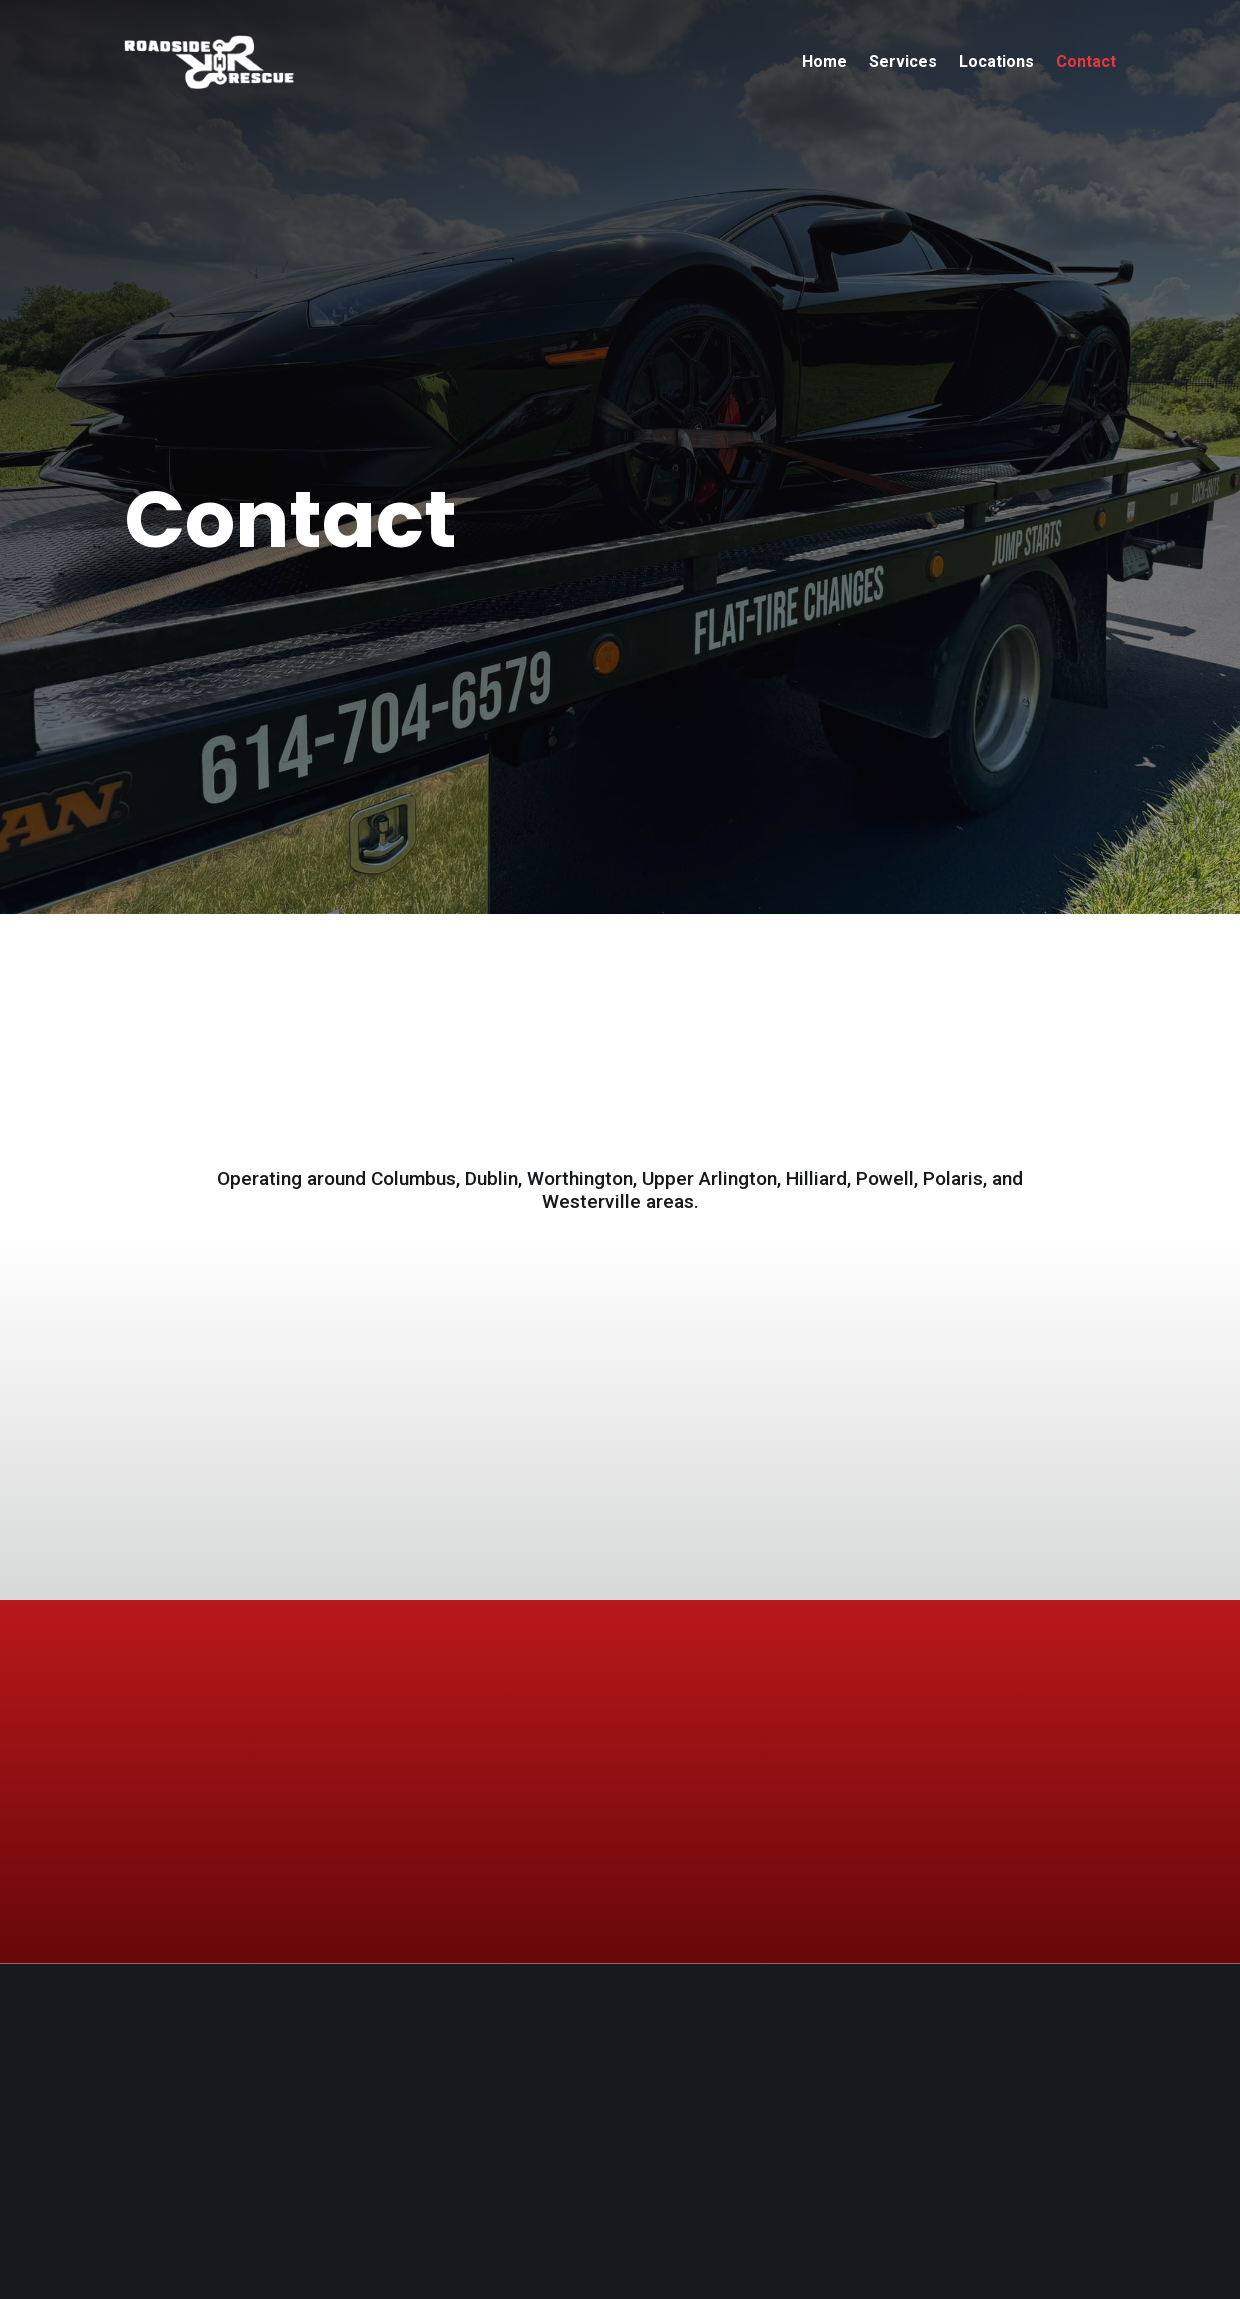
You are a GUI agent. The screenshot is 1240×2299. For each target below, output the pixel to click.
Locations (996, 61)
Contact (1086, 61)
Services (903, 61)
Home (824, 61)
